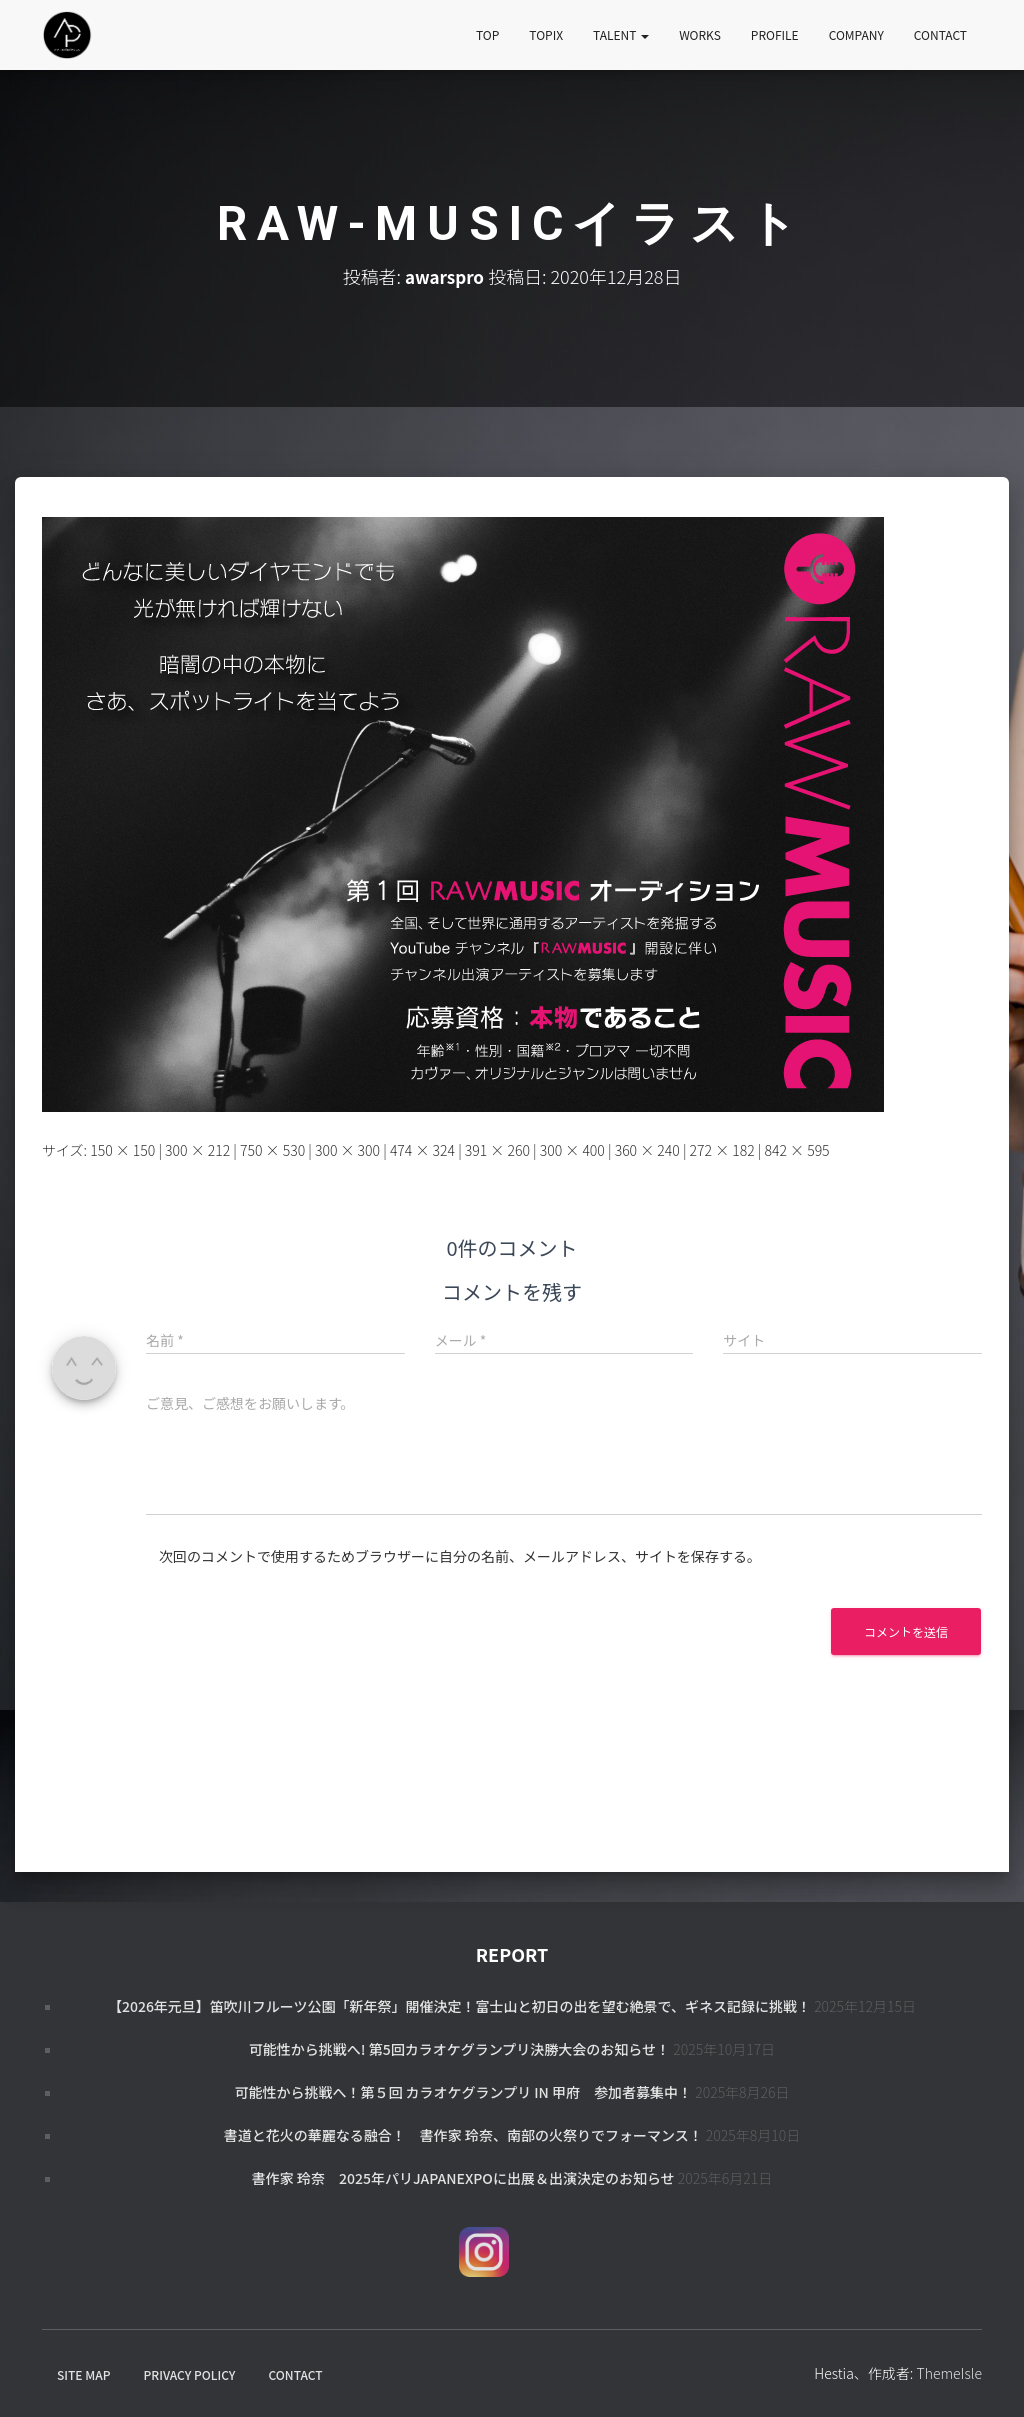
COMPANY (856, 34)
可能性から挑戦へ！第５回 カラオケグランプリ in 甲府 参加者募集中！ (463, 2092)
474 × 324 (422, 1150)
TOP (487, 34)
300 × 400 (572, 1150)
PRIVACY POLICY (190, 2374)
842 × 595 (796, 1150)
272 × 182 (722, 1150)
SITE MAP (83, 2374)
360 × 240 (647, 1150)
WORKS (700, 34)
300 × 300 (347, 1150)
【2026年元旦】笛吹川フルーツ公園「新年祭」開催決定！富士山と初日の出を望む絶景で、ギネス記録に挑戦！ (459, 2006)
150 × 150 (122, 1150)
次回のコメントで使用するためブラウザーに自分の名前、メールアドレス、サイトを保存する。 (460, 1556)
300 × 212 (197, 1150)
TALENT (621, 34)
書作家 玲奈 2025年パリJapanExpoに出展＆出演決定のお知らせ (463, 2178)
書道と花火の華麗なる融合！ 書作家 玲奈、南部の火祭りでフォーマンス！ (463, 2135)
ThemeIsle (949, 2373)
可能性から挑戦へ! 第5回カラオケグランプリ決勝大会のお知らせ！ (459, 2049)
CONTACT (940, 34)
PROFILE (775, 34)
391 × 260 (497, 1150)
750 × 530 (272, 1150)
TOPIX (546, 34)
